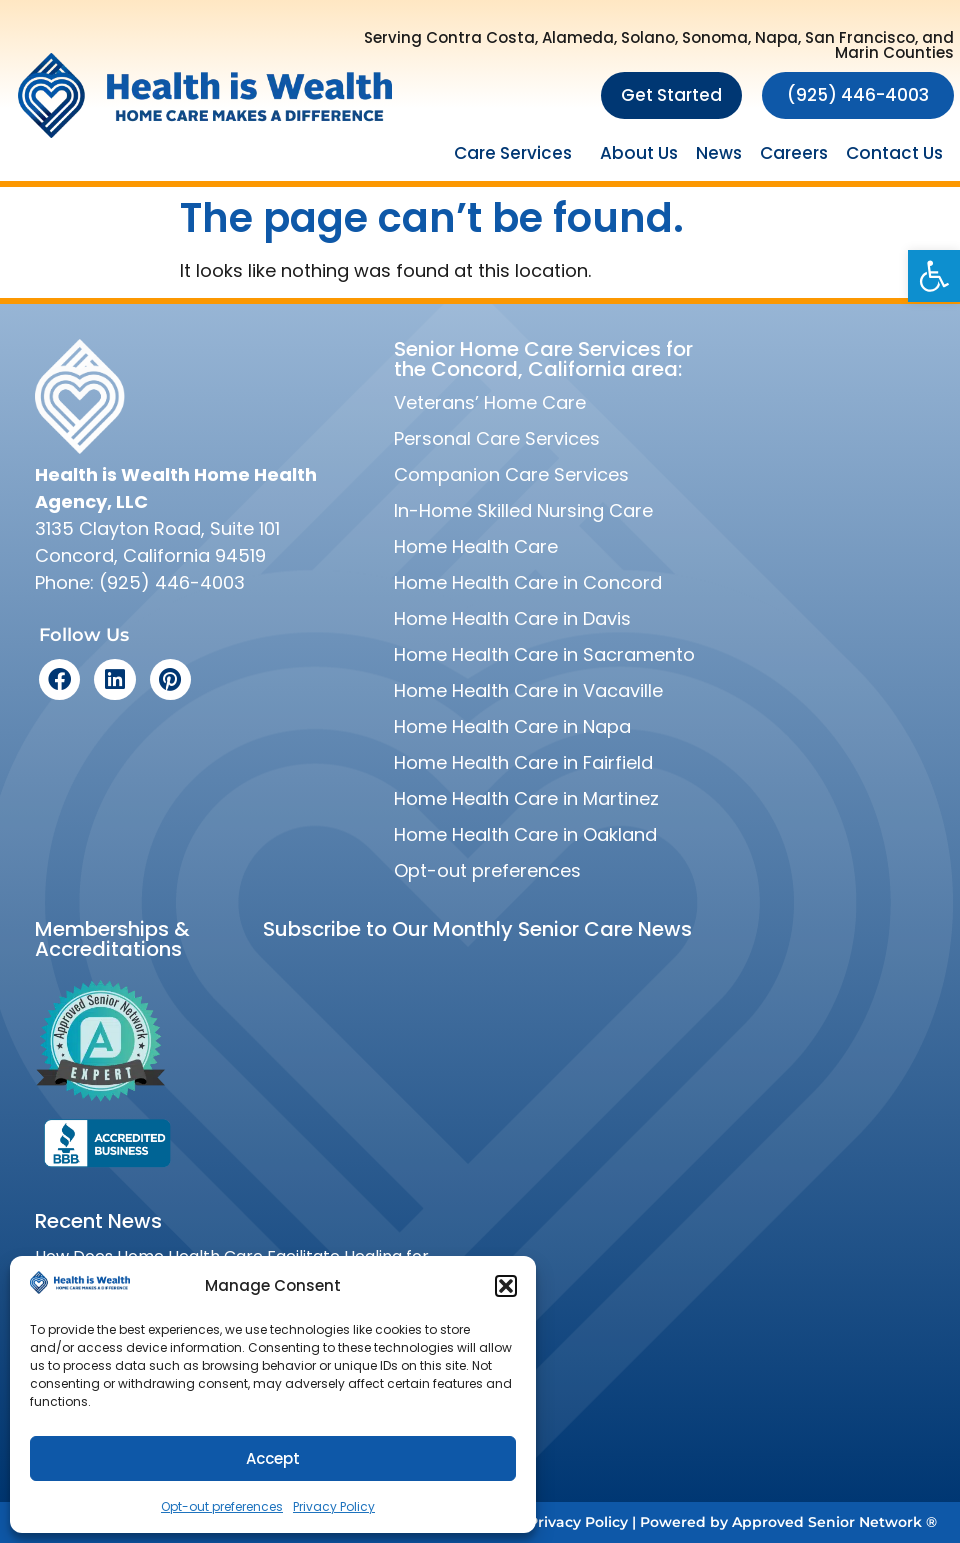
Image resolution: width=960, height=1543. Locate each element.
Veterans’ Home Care (490, 402)
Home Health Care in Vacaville (528, 690)
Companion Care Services (511, 474)
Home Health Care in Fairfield (523, 762)
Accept (273, 1458)
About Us (639, 153)
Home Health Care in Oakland (525, 834)
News (719, 153)
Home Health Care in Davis (512, 618)
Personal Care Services (497, 438)
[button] (934, 276)
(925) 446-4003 (172, 582)
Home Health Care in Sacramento (544, 654)
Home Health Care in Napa (512, 726)
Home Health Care (476, 546)
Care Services (518, 153)
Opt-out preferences (222, 1506)
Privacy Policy (334, 1506)
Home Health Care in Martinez (526, 798)
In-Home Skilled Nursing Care (523, 510)
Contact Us (894, 153)
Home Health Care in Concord (528, 582)
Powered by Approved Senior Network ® (788, 1522)
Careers (794, 153)
